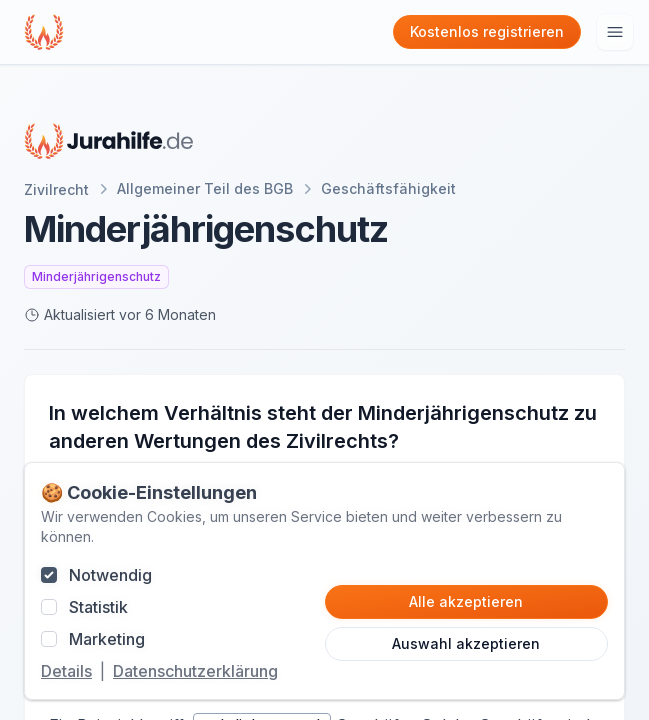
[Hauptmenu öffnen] (615, 32)
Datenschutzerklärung (195, 671)
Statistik (98, 607)
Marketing (107, 639)
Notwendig (110, 575)
